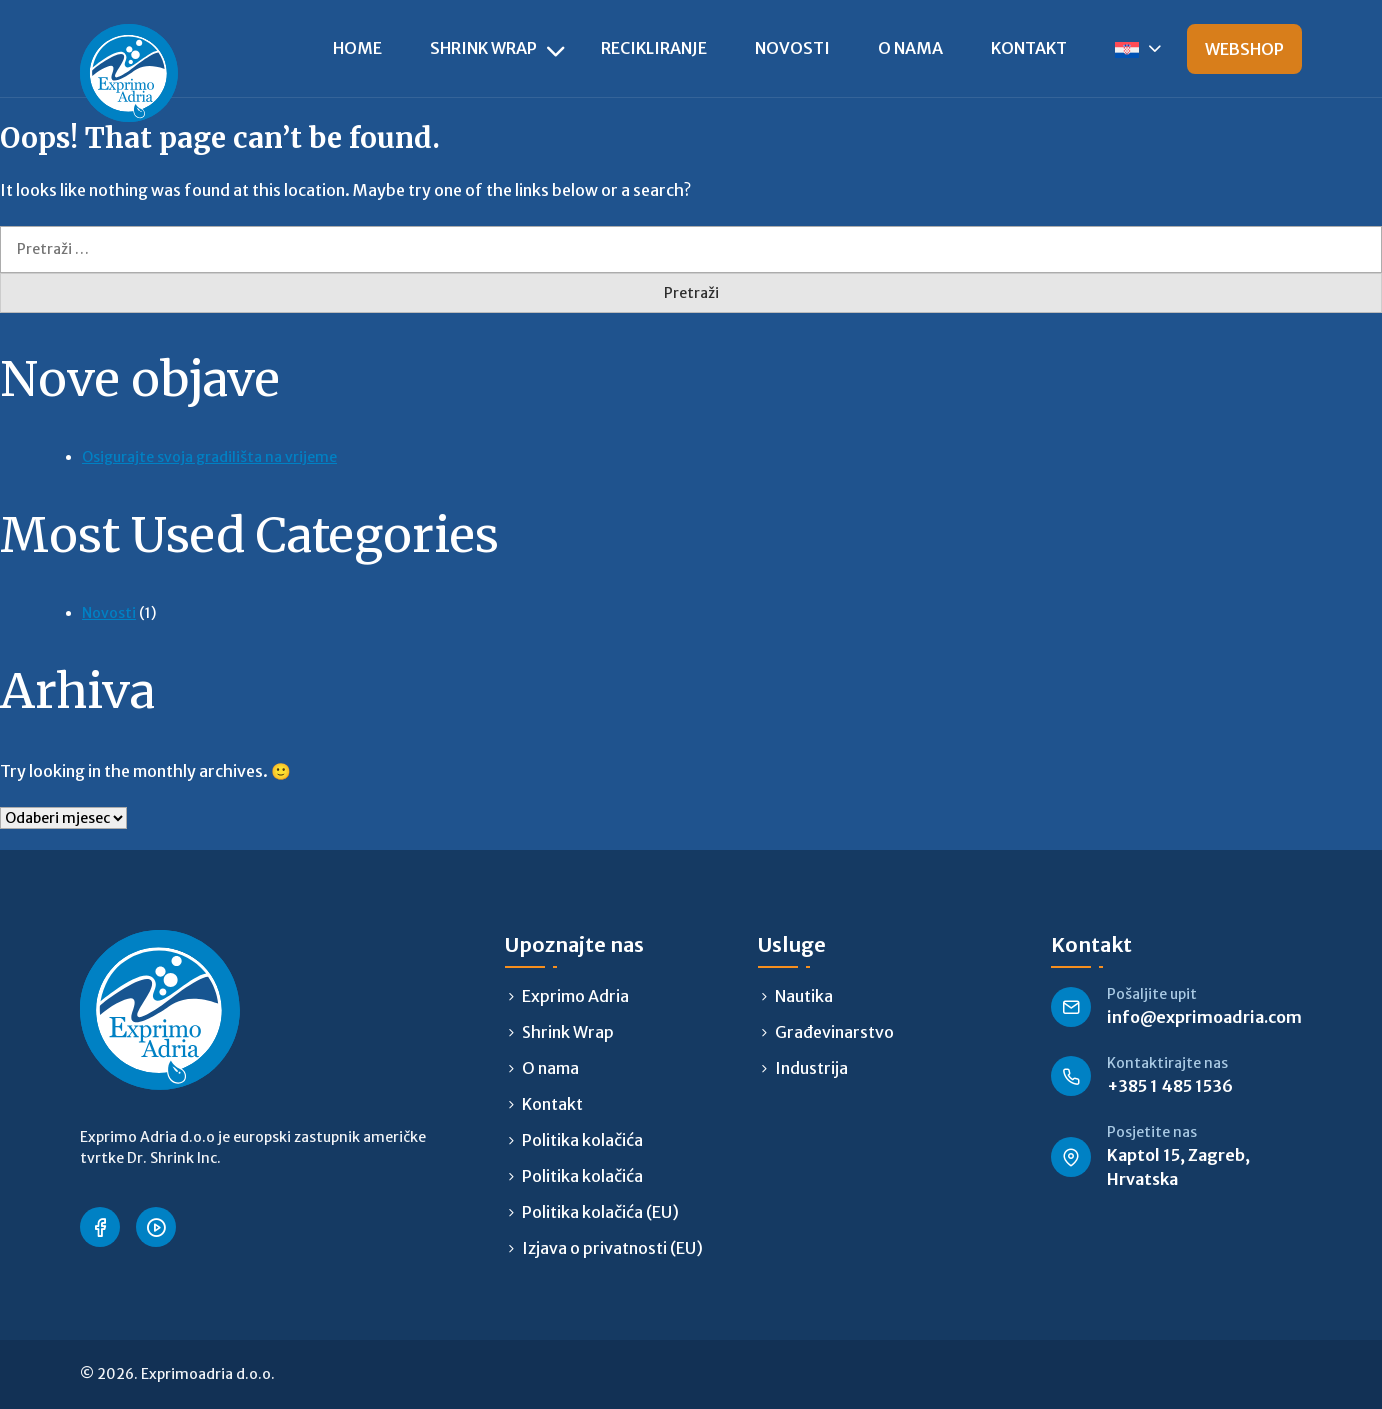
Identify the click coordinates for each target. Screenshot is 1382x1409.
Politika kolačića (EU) (600, 1212)
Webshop (1244, 49)
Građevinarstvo (834, 1032)
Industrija (811, 1068)
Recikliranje (654, 48)
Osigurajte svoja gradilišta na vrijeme (209, 457)
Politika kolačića (582, 1140)
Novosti (792, 48)
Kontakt (1029, 48)
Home (357, 48)
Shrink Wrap (483, 48)
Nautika (804, 996)
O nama (910, 48)
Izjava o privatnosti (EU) (612, 1248)
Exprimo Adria (575, 996)
